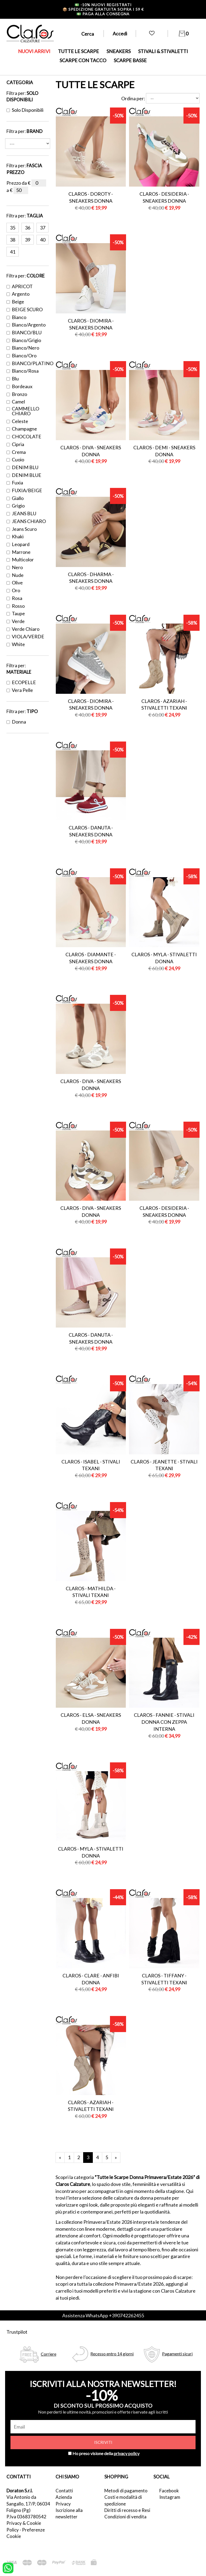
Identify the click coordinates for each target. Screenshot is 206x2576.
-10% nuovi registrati (103, 4)
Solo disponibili (24, 110)
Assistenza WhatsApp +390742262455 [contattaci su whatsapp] (103, 2315)
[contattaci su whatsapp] (8, 2567)
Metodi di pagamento (126, 2490)
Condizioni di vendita (125, 2516)
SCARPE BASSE (130, 60)
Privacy (63, 2504)
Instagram (169, 2497)
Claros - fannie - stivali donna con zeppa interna (164, 1722)
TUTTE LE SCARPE (78, 51)
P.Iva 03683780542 (26, 2516)
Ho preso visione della (105, 2453)
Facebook (169, 2490)
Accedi (120, 33)
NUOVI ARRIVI (34, 51)
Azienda (64, 2497)
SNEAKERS (118, 51)
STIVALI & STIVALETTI (163, 51)
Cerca (87, 34)
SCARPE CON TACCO (83, 60)
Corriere (48, 2353)
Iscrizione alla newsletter (69, 2513)
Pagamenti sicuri (177, 2353)
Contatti (64, 2490)
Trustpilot (16, 2332)
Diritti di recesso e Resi (127, 2510)
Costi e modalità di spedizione (123, 2500)
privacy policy (126, 2453)
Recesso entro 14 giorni (112, 2353)
